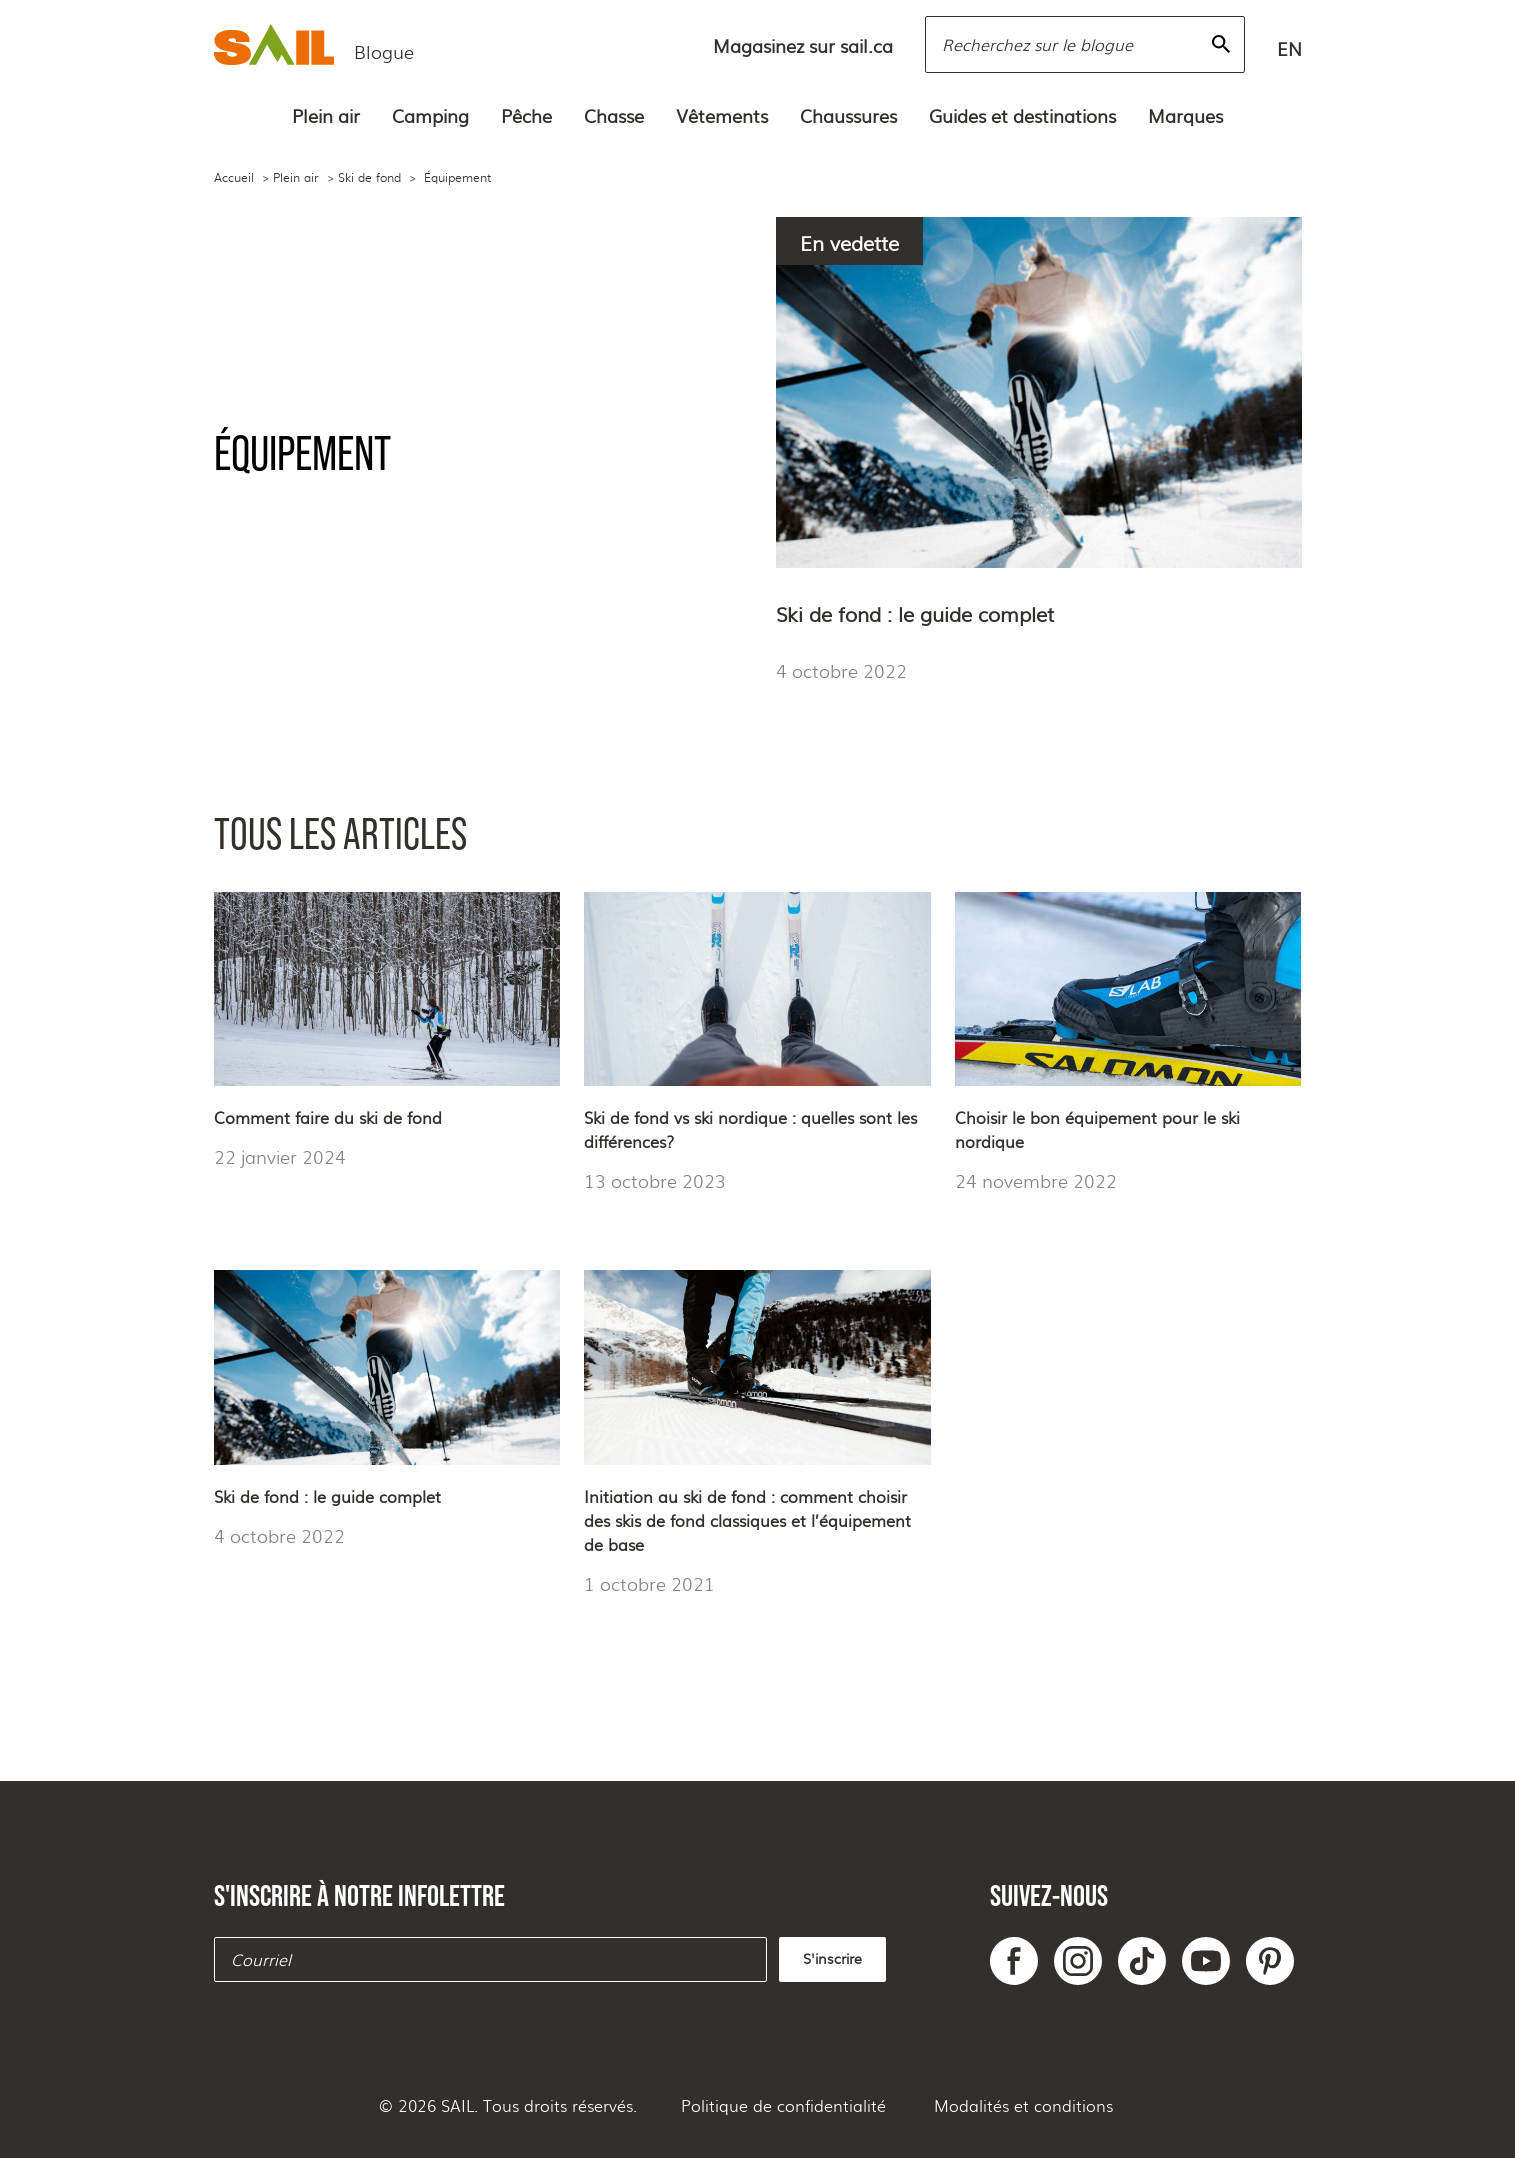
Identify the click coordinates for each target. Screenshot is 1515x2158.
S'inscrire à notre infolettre (359, 1895)
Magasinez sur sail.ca (803, 45)
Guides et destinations (1022, 115)
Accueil (234, 177)
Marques (1185, 115)
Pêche (526, 115)
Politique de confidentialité (783, 2105)
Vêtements (722, 115)
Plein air (326, 115)
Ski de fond (369, 177)
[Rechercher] (1221, 44)
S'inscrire (832, 1958)
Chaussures (848, 115)
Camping (430, 115)
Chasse (614, 115)
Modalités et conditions (1023, 2105)
